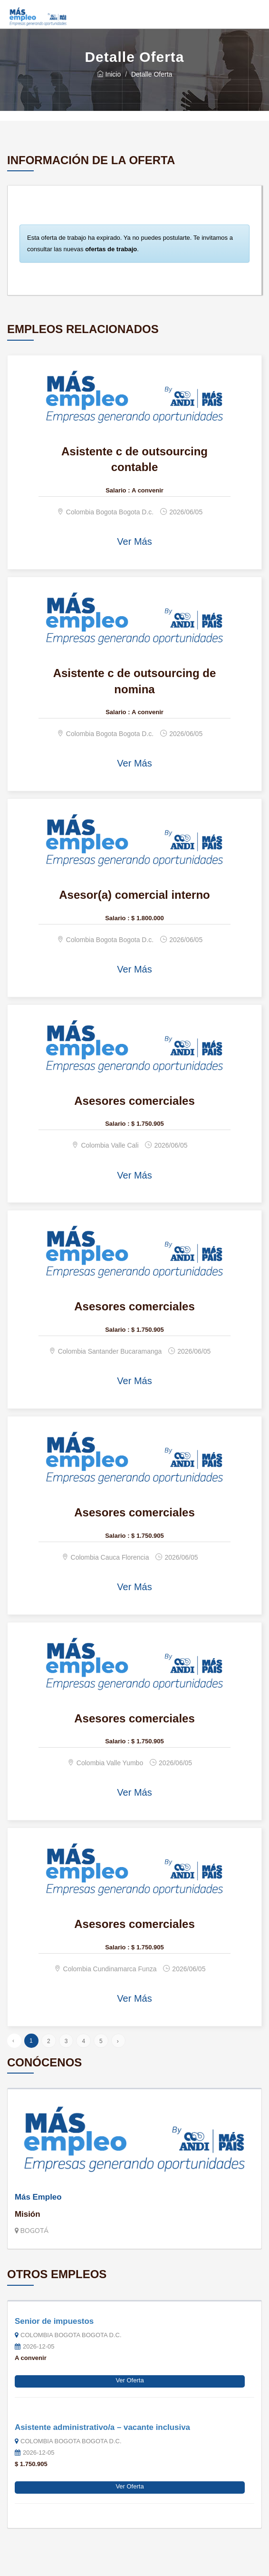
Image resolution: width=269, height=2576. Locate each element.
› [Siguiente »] (118, 2041)
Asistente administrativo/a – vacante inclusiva (102, 2427)
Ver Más (134, 541)
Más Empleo (38, 2197)
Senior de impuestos (54, 2321)
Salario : (118, 490)
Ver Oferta (129, 2380)
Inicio (109, 74)
